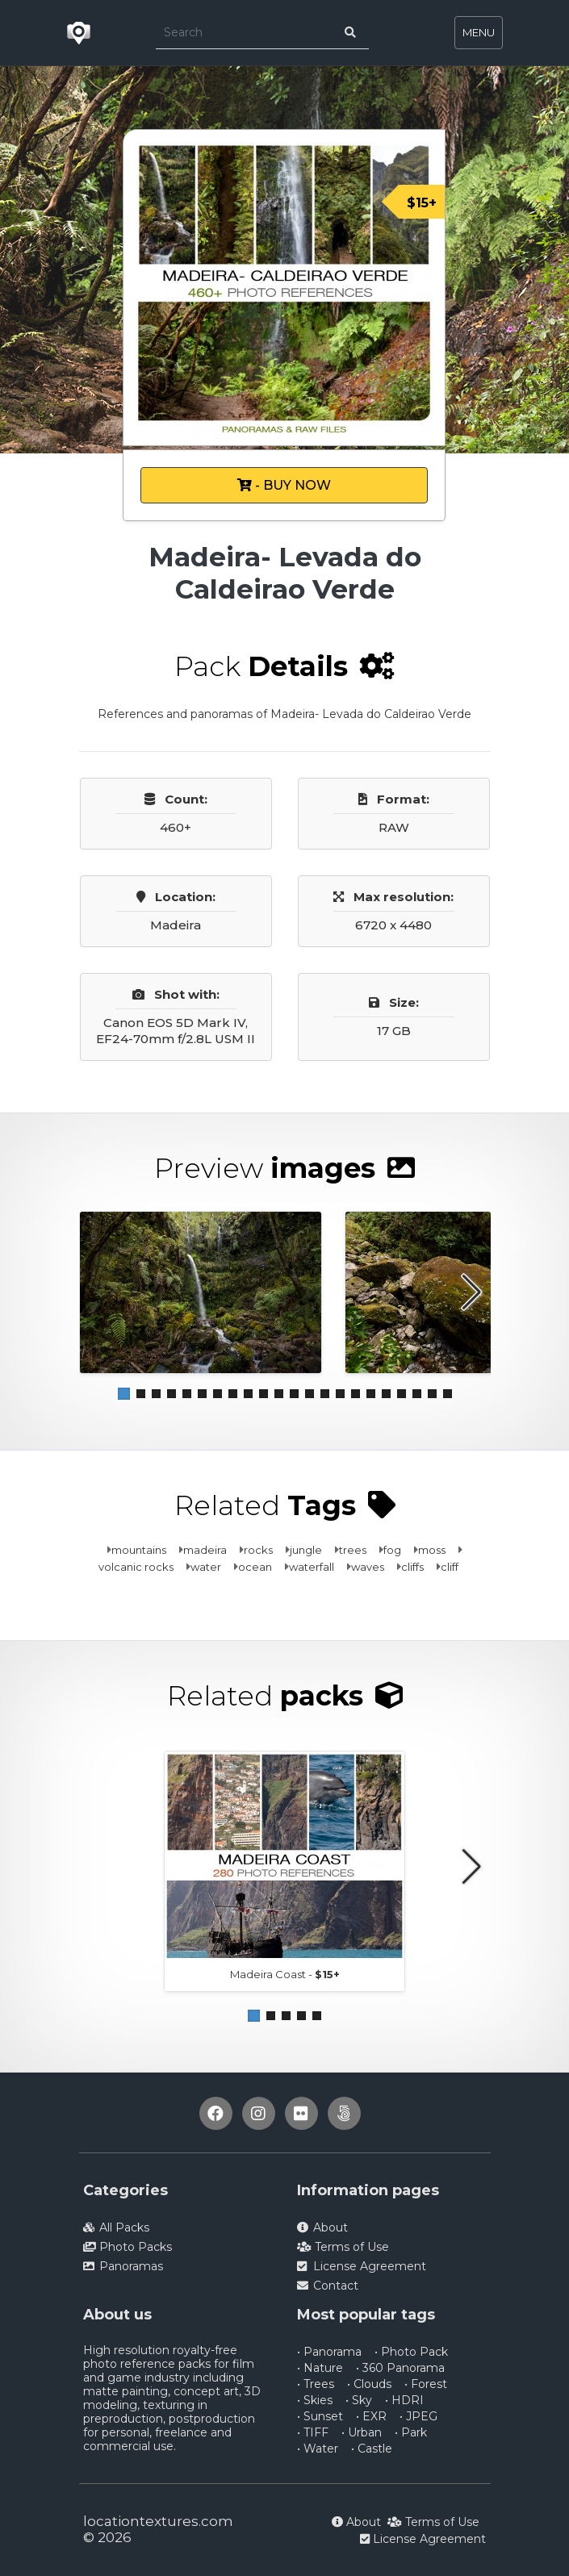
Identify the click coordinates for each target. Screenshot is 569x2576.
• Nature (320, 2368)
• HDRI (404, 2400)
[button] (124, 1394)
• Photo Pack (411, 2351)
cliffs (412, 1566)
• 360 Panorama (400, 2368)
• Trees (315, 2384)
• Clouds (369, 2384)
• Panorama (329, 2351)
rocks (258, 1549)
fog (392, 1549)
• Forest (425, 2384)
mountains (138, 1549)
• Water (317, 2448)
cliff (449, 1566)
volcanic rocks (136, 1566)
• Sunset (320, 2416)
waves (367, 1566)
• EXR (371, 2416)
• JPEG (418, 2416)
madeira (205, 1549)
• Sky (358, 2400)
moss (432, 1549)
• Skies (315, 2400)
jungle (306, 1549)
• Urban (361, 2432)
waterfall (311, 1566)
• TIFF (312, 2432)
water (205, 1566)
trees (352, 1549)
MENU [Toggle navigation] (478, 32)
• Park (411, 2432)
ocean (255, 1566)
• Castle (371, 2448)
